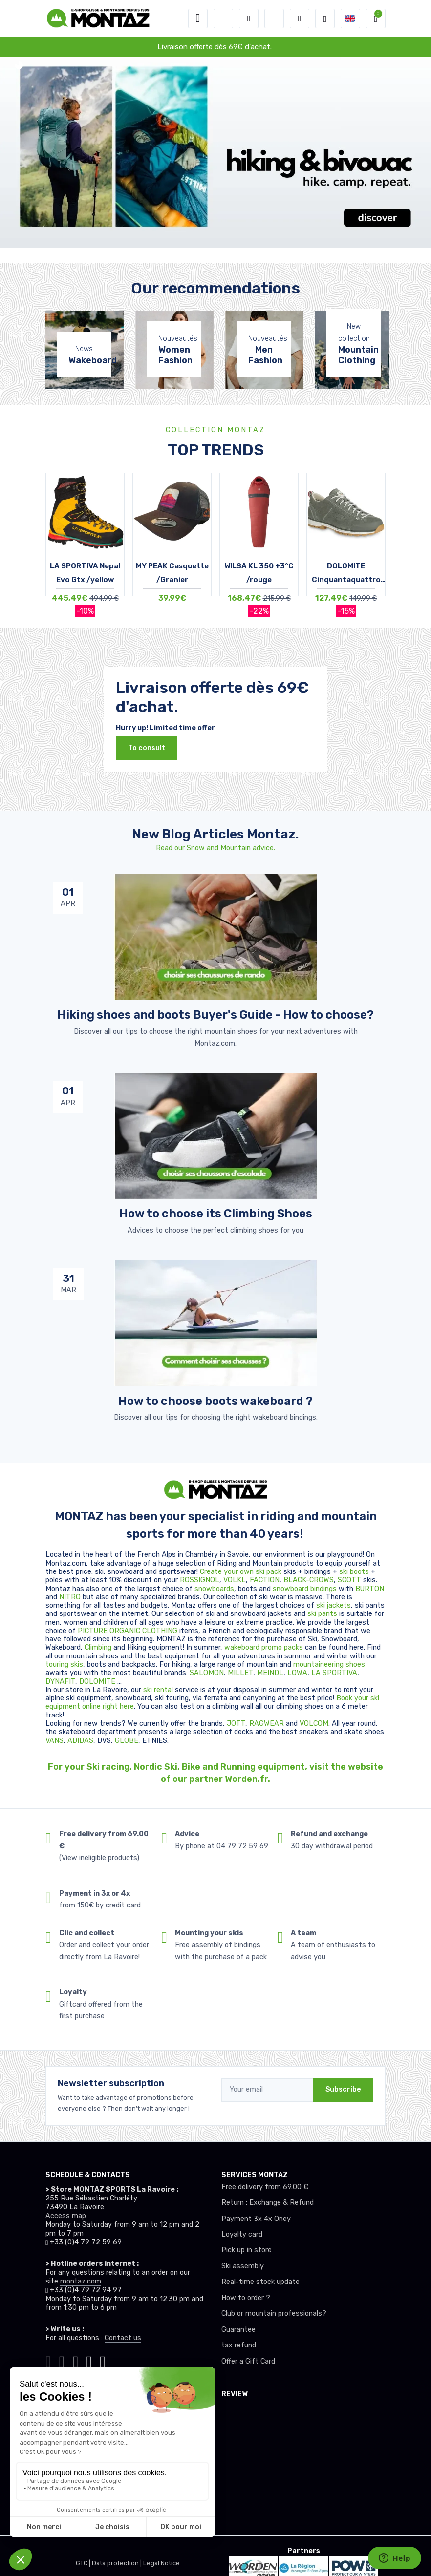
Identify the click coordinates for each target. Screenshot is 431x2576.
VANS (54, 1741)
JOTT (236, 1723)
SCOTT (350, 1580)
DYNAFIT (60, 1681)
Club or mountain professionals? (273, 2313)
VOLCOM (314, 1723)
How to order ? (245, 2298)
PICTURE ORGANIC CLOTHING (127, 1631)
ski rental (158, 1690)
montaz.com (80, 2281)
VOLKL (234, 1580)
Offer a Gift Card (248, 2361)
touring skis (64, 1664)
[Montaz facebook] (76, 2359)
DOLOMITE (98, 1681)
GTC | (84, 2563)
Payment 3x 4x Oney (256, 2219)
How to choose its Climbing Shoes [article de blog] (215, 1213)
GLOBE (126, 1741)
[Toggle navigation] (198, 18)
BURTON (369, 1589)
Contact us (123, 2338)
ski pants (322, 1614)
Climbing (99, 1647)
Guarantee (238, 2329)
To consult (146, 748)
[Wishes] (274, 18)
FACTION (265, 1580)
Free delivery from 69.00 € (264, 2187)
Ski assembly (242, 2266)
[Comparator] (299, 18)
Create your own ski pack (240, 1572)
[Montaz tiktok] (48, 2359)
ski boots (355, 1572)
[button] (223, 18)
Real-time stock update (260, 2282)
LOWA (297, 1673)
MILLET (240, 1673)
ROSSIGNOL (199, 1580)
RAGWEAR (267, 1723)
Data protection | (117, 2563)
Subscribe (343, 2089)
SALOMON (207, 1673)
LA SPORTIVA (334, 1673)
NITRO (71, 1597)
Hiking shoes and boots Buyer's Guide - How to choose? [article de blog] (215, 1015)
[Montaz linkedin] (103, 2359)
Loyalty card (241, 2234)
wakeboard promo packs (263, 1647)
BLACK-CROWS (308, 1580)
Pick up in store (246, 2250)
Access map (65, 2216)
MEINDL (270, 1673)
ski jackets (333, 1605)
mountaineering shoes (329, 1664)
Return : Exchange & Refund (267, 2203)
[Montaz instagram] (62, 2359)
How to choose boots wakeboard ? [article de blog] (215, 1401)
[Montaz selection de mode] (325, 18)
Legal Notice (161, 2563)
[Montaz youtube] (89, 2359)
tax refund (238, 2345)
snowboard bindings (305, 1589)
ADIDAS (80, 1741)
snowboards (214, 1589)
